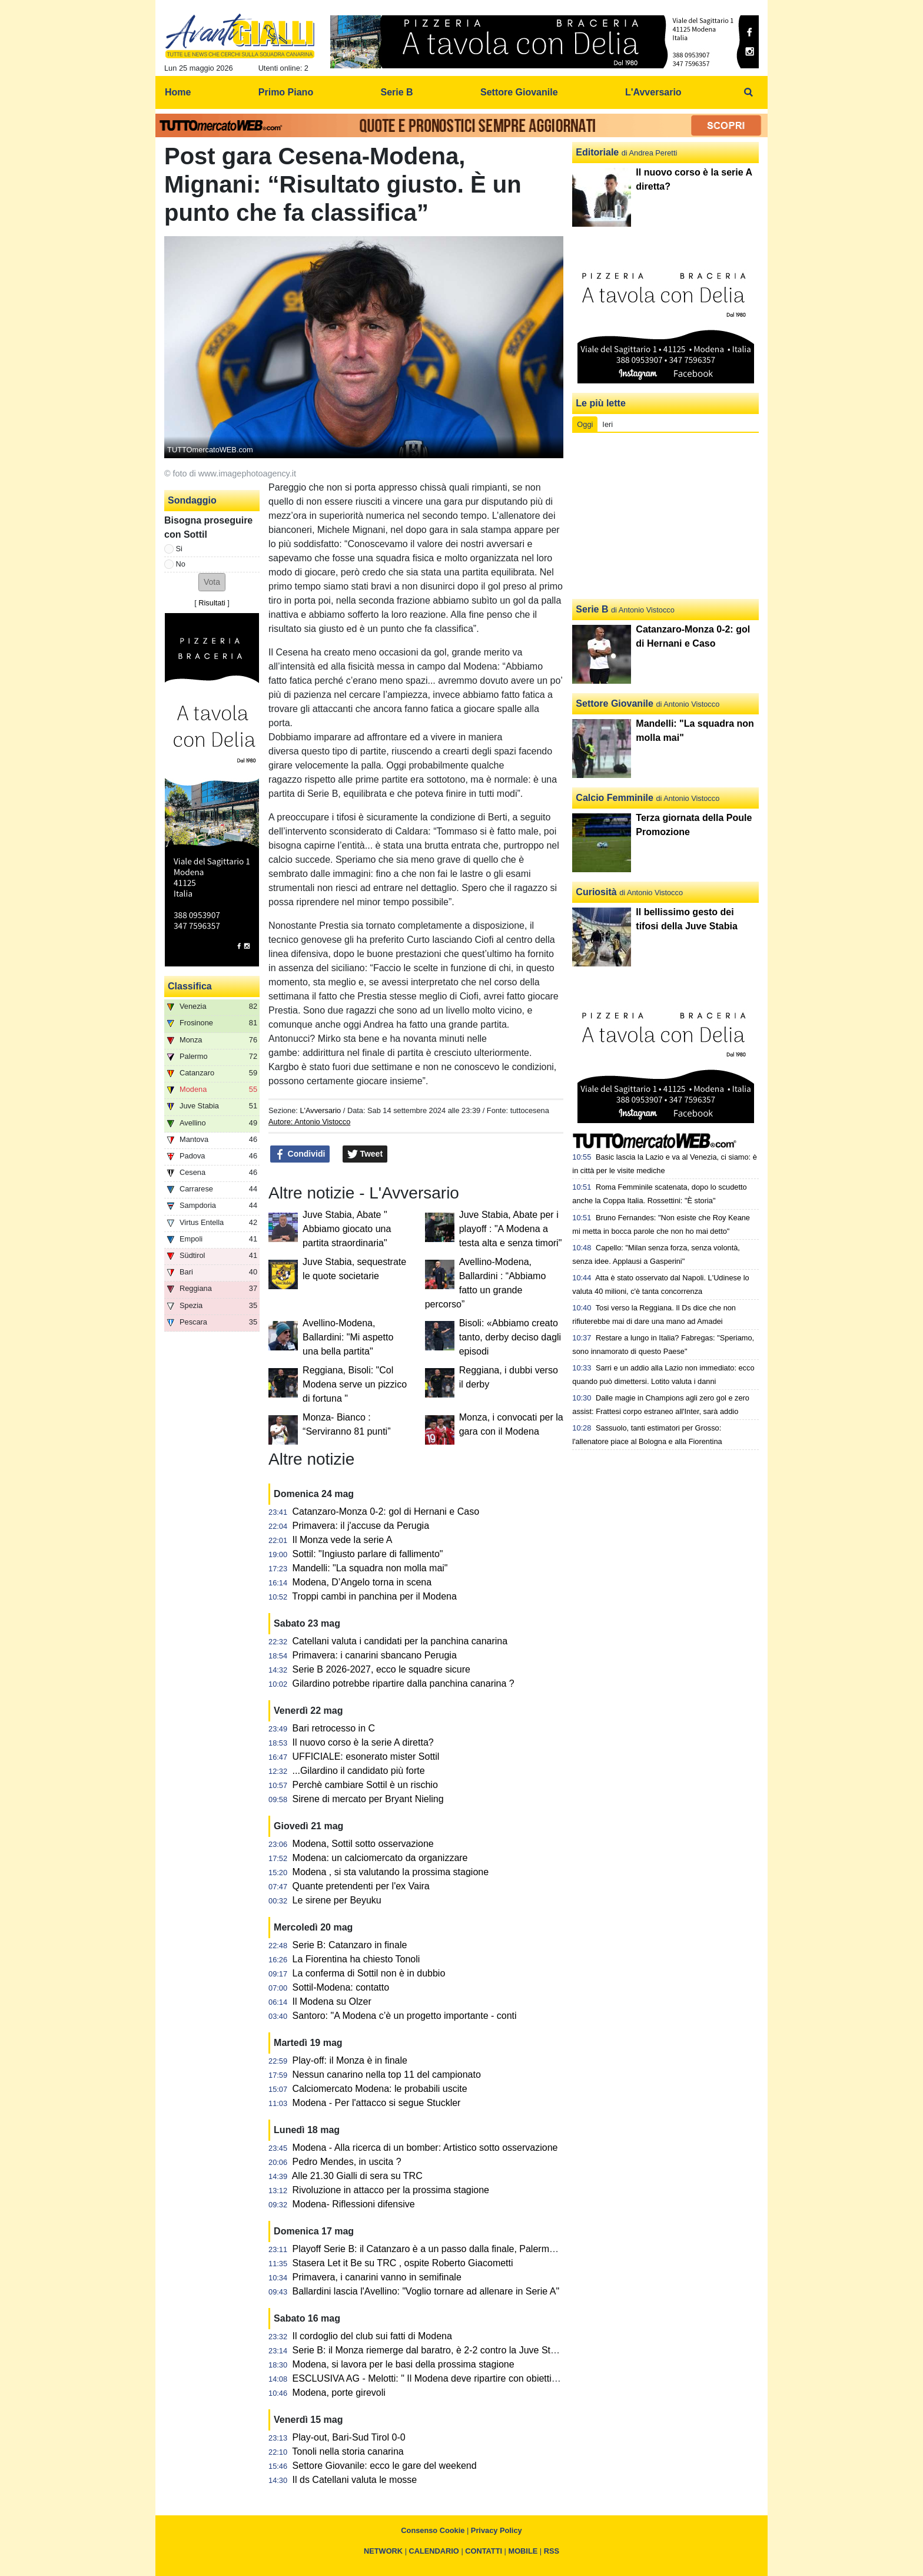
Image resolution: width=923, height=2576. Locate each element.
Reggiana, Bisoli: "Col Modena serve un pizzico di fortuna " (355, 1384)
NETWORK (383, 2551)
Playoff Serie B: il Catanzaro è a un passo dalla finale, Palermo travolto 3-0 (449, 2249)
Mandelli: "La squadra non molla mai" (370, 1568)
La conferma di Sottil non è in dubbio (369, 1973)
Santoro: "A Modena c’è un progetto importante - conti (405, 2016)
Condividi (300, 1154)
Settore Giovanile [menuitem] (519, 92)
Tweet (365, 1154)
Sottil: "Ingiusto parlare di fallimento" (368, 1554)
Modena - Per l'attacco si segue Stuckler (377, 2103)
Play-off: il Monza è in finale (350, 2060)
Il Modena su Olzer (332, 2001)
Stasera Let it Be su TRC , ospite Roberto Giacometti (403, 2263)
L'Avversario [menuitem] (653, 92)
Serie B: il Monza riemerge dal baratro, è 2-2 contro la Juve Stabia (431, 2350)
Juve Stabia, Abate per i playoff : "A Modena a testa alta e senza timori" (510, 1229)
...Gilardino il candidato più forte (359, 1771)
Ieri (607, 424)
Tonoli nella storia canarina (347, 2451)
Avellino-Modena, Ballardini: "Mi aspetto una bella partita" (348, 1337)
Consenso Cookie (432, 2530)
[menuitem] (748, 92)
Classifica (190, 986)
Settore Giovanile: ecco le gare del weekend (385, 2466)
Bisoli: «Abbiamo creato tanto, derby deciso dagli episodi (510, 1337)
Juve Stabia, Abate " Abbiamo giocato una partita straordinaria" (347, 1229)
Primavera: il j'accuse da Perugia (361, 1526)
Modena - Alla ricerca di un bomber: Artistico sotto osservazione (425, 2148)
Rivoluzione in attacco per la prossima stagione (391, 2190)
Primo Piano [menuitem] (285, 92)
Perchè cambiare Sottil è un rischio (365, 1785)
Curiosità (596, 892)
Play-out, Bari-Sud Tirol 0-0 (349, 2437)
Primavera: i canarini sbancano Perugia (375, 1655)
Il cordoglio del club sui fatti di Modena (372, 2336)
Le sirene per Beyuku (337, 1900)
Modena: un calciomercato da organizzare (380, 1858)
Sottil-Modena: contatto (341, 1987)
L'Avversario (320, 1110)
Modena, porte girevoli (339, 2393)
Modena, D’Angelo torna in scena (362, 1582)
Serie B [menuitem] (397, 92)
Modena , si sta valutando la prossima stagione (391, 1872)
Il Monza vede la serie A (343, 1540)
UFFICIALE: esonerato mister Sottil (366, 1756)
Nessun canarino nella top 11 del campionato (387, 2075)
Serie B (592, 609)
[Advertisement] (665, 516)
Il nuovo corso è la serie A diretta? (363, 1742)
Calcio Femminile (614, 798)
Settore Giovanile (614, 703)
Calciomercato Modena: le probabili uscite (380, 2089)
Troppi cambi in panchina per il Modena (374, 1596)
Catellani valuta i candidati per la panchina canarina (400, 1641)
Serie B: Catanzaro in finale (350, 1945)
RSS (551, 2551)
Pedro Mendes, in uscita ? (347, 2162)
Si (179, 548)
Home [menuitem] (178, 92)
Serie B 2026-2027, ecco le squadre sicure (381, 1669)
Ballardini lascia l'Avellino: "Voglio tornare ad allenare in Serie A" (426, 2291)
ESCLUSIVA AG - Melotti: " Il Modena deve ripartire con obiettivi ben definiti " (453, 2378)
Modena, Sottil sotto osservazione (363, 1844)
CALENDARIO (434, 2551)
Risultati (211, 602)
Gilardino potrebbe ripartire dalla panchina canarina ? (403, 1683)
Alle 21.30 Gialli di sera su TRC (357, 2176)
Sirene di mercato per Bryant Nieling (368, 1799)
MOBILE (523, 2551)
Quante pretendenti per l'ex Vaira (361, 1886)
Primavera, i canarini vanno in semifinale (377, 2277)
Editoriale (597, 152)
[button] (211, 582)
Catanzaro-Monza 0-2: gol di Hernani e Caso (386, 1511)
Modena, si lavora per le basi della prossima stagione (403, 2364)
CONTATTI (483, 2551)
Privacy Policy (496, 2530)
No (180, 563)
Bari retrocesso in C (334, 1728)
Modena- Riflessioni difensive (354, 2204)
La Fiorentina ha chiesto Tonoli (356, 1959)
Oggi (585, 424)
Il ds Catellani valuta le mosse (355, 2480)
